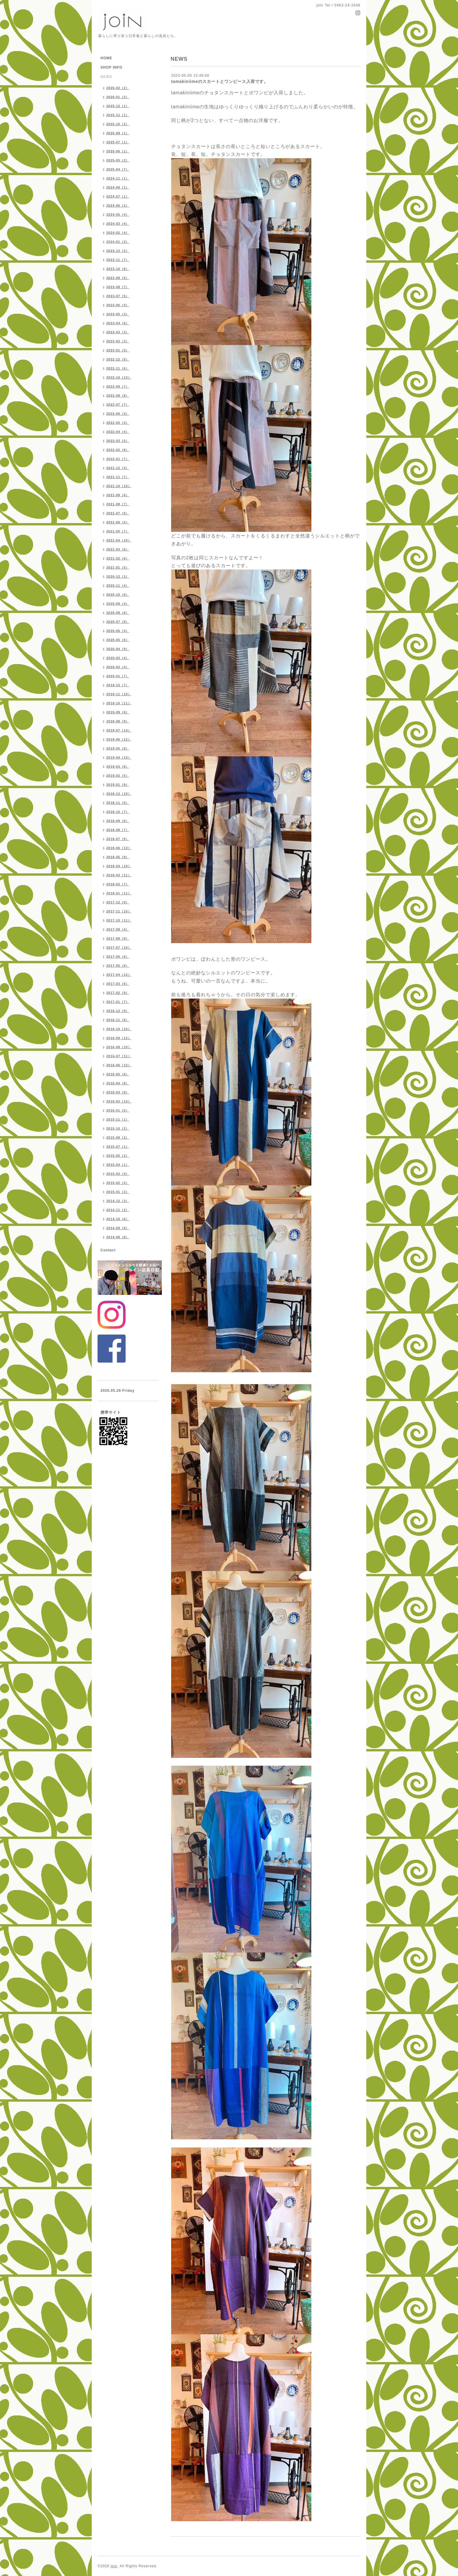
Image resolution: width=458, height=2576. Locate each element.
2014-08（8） (117, 1237)
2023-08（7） (117, 287)
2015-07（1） (117, 1146)
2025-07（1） (117, 142)
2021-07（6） (117, 513)
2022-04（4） (117, 431)
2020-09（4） (117, 603)
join (114, 2566)
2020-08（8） (117, 612)
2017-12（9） (117, 902)
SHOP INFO (111, 67)
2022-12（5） (117, 359)
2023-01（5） (117, 350)
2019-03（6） (117, 766)
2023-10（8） (117, 269)
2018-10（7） (117, 812)
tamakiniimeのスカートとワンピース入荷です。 (219, 81)
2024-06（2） (117, 205)
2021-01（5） (117, 567)
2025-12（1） (117, 106)
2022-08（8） (117, 395)
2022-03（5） (117, 441)
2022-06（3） (117, 413)
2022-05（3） (117, 422)
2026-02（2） (117, 88)
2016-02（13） (118, 1101)
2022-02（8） (117, 450)
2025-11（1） (117, 115)
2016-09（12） (118, 1038)
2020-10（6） (117, 594)
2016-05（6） (117, 1074)
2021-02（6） (117, 558)
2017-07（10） (118, 947)
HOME (106, 58)
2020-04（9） (117, 649)
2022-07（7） (117, 404)
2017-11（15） (118, 911)
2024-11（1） (117, 178)
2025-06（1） (117, 151)
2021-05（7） (117, 531)
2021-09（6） (117, 495)
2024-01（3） (117, 241)
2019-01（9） (117, 784)
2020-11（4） (117, 585)
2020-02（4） (117, 667)
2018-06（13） (118, 848)
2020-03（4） (117, 658)
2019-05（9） (117, 748)
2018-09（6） (117, 821)
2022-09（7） (117, 386)
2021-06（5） (117, 522)
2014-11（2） (117, 1210)
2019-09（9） (117, 712)
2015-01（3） (117, 1192)
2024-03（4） (117, 223)
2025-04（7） (117, 169)
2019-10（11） (118, 703)
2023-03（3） (117, 332)
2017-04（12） (118, 974)
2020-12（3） (117, 576)
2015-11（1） (117, 1119)
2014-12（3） (117, 1201)
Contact (108, 1250)
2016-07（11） (118, 1056)
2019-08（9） (117, 721)
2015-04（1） (117, 1164)
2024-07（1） (117, 196)
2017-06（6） (117, 956)
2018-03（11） (118, 875)
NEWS (106, 77)
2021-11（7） (117, 477)
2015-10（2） (117, 1128)
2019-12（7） (117, 685)
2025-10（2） (117, 124)
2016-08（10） (118, 1047)
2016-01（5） (117, 1110)
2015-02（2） (117, 1183)
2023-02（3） (117, 341)
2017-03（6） (117, 983)
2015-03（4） (117, 1173)
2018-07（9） (117, 839)
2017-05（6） (117, 965)
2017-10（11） (118, 920)
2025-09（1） (117, 133)
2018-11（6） (117, 802)
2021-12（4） (117, 468)
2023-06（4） (117, 305)
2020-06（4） (117, 631)
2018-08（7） (117, 830)
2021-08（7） (117, 504)
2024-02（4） (117, 232)
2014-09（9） (117, 1228)
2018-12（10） (118, 793)
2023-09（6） (117, 278)
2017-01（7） (117, 1002)
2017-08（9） (117, 938)
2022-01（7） (117, 459)
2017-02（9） (117, 992)
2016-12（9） (117, 1011)
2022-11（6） (117, 368)
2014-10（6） (117, 1219)
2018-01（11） (118, 893)
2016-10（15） (118, 1029)
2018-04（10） (118, 866)
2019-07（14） (118, 730)
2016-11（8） (117, 1020)
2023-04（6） (117, 323)
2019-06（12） (118, 739)
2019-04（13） (118, 757)
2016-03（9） (117, 1092)
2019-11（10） (118, 694)
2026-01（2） (117, 97)
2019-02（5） (117, 775)
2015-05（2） (117, 1155)
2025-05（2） (117, 160)
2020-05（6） (117, 640)
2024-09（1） (117, 187)
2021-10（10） (118, 486)
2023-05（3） (117, 314)
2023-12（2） (117, 250)
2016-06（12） (118, 1065)
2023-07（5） (117, 296)
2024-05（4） (117, 214)
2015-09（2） (117, 1137)
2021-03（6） (117, 549)
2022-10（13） (118, 377)
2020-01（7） (117, 676)
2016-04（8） (117, 1083)
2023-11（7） (117, 260)
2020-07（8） (117, 621)
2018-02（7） (117, 884)
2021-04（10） (118, 540)
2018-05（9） (117, 857)
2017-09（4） (117, 929)
